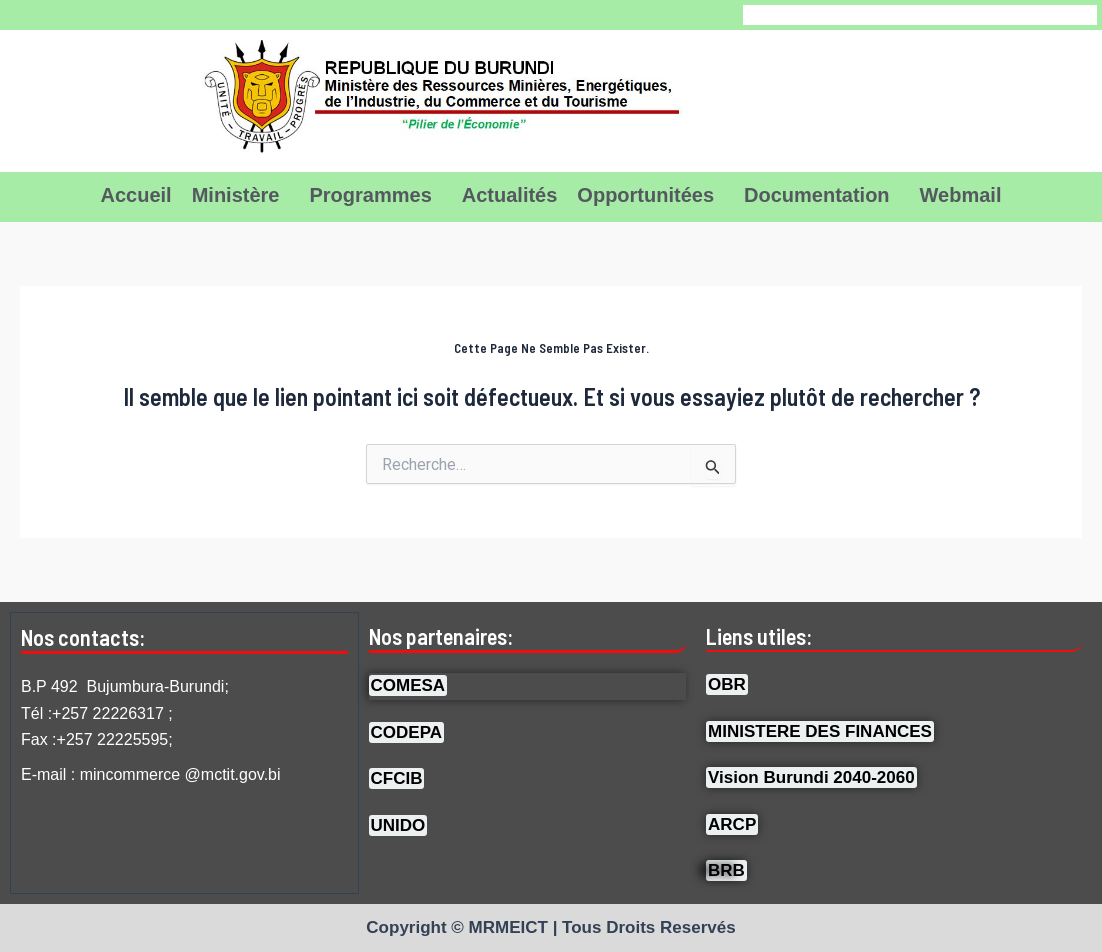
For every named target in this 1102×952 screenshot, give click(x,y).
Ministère (236, 195)
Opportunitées (645, 195)
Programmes (370, 195)
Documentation (817, 195)
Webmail (961, 195)
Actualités (510, 195)
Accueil (136, 195)
